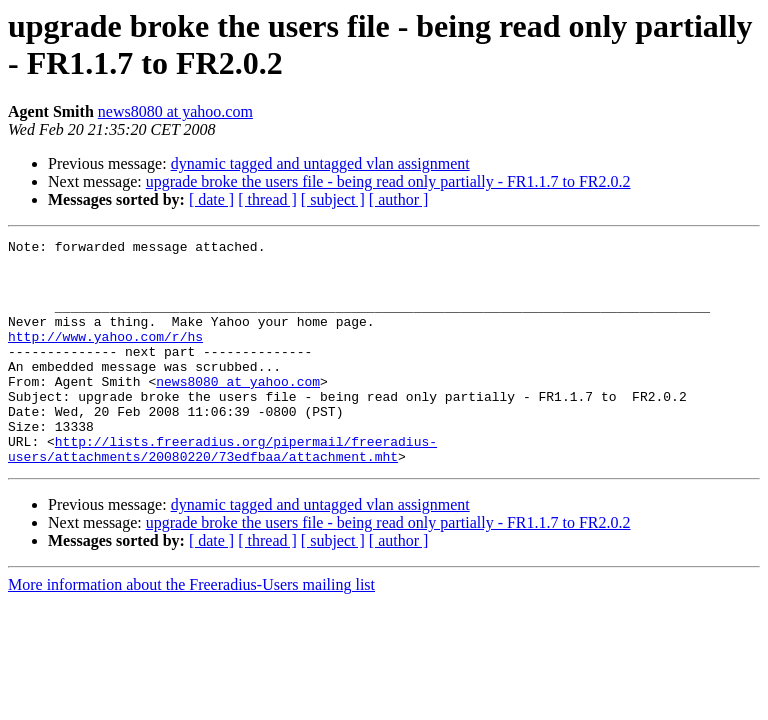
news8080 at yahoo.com (175, 111)
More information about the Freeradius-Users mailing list (191, 629)
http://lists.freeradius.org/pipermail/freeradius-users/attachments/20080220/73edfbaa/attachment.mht (222, 492)
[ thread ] (267, 199)
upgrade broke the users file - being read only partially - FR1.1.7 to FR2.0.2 (388, 181)
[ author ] (399, 199)
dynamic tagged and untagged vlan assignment (320, 163)
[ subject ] (333, 199)
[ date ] (211, 199)
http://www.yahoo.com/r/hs (105, 357)
